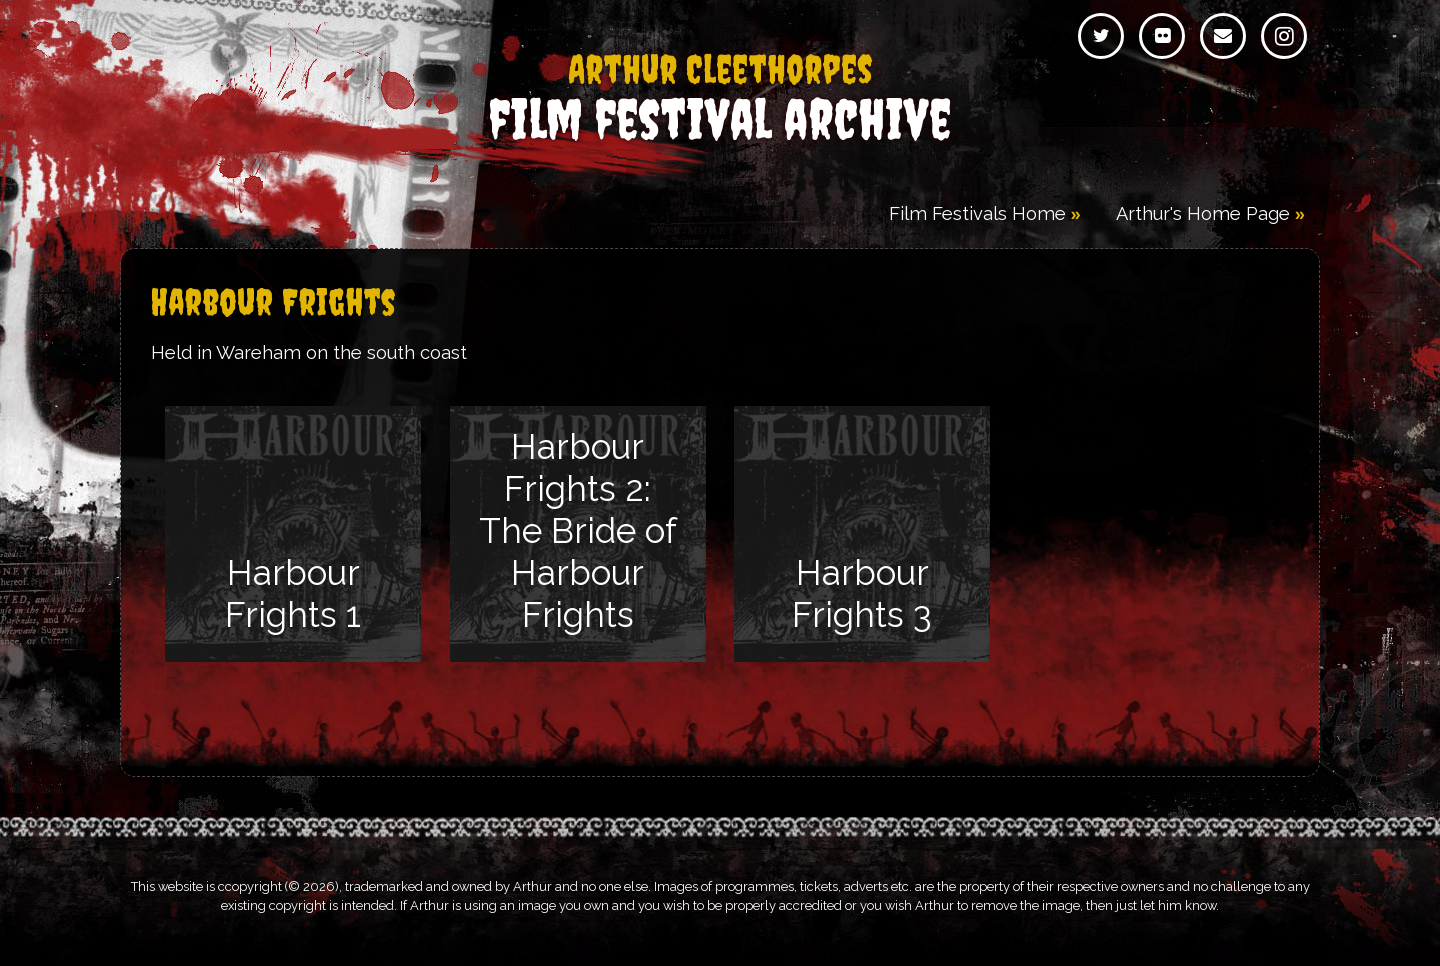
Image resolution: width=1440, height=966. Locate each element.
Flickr (1162, 36)
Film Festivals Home (977, 213)
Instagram (1284, 36)
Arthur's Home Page (1203, 213)
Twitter (1101, 36)
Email (1223, 36)
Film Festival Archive (720, 99)
